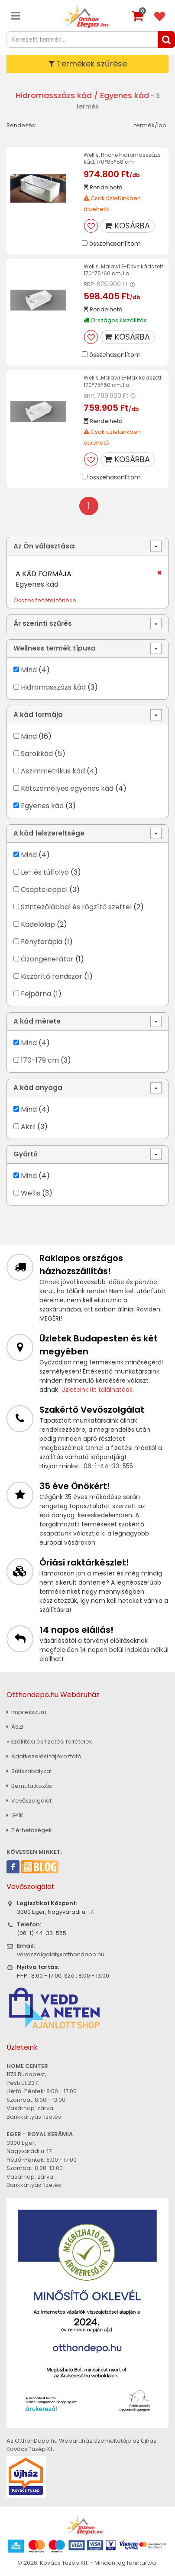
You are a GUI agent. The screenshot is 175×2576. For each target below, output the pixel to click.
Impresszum (26, 1712)
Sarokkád (37, 754)
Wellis (31, 1193)
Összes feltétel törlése (44, 600)
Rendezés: (21, 125)
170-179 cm (40, 1060)
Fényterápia (41, 942)
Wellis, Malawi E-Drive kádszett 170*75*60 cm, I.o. (123, 270)
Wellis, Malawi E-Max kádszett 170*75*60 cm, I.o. (123, 381)
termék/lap (150, 125)
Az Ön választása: (44, 546)
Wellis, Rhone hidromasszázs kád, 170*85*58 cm (122, 158)
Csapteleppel (44, 890)
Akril (28, 1127)
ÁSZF (15, 1727)
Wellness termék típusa (54, 648)
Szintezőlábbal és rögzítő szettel (76, 907)
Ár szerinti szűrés (42, 623)
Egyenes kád (42, 806)
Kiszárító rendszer (51, 976)
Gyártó (25, 1154)
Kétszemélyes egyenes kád (67, 788)
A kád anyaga (37, 1087)
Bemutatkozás (29, 1786)
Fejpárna (36, 994)
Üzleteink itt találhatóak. (98, 1389)
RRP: (89, 284)
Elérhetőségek (29, 1830)
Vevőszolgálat (29, 1801)
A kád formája (38, 714)
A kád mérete (37, 1021)
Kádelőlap (38, 924)
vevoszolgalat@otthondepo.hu (60, 1954)
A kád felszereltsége (48, 833)
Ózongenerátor (47, 959)
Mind (29, 670)
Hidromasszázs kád (54, 95)
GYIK (14, 1815)
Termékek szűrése (88, 63)
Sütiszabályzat (29, 1771)
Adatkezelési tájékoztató (43, 1756)
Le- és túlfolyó (45, 872)
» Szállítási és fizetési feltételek (49, 1741)
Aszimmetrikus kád (53, 771)
